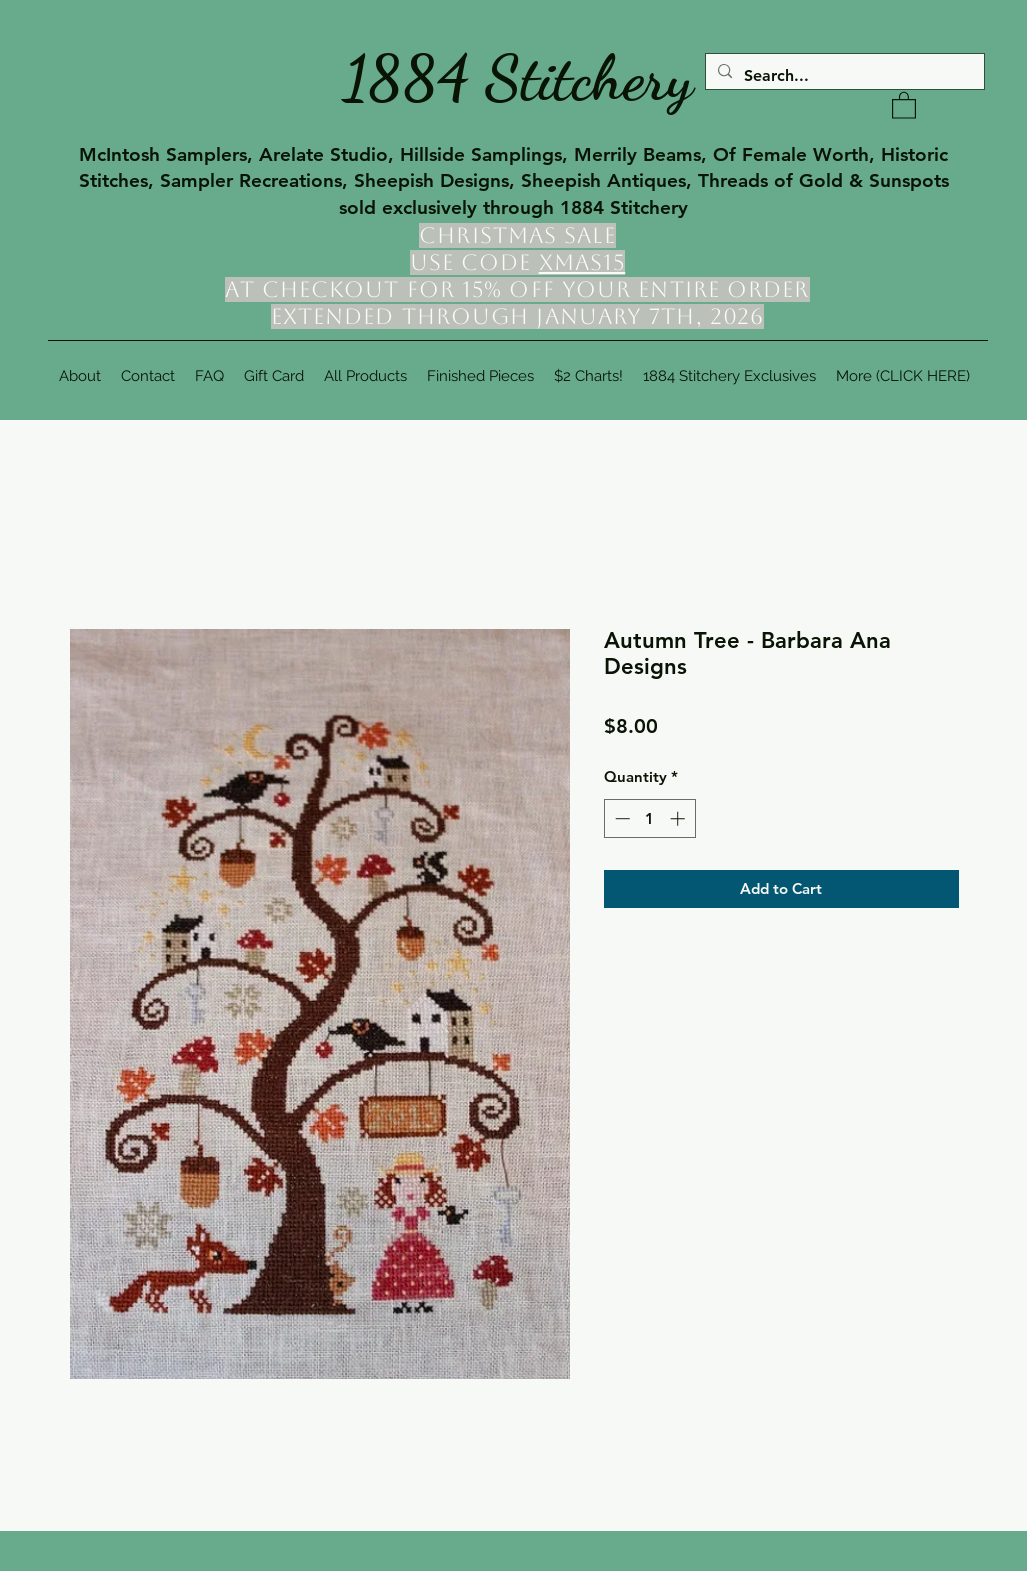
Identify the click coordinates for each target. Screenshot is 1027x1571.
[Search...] (843, 76)
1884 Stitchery (518, 78)
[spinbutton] (649, 818)
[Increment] (679, 818)
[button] (904, 104)
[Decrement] (620, 818)
